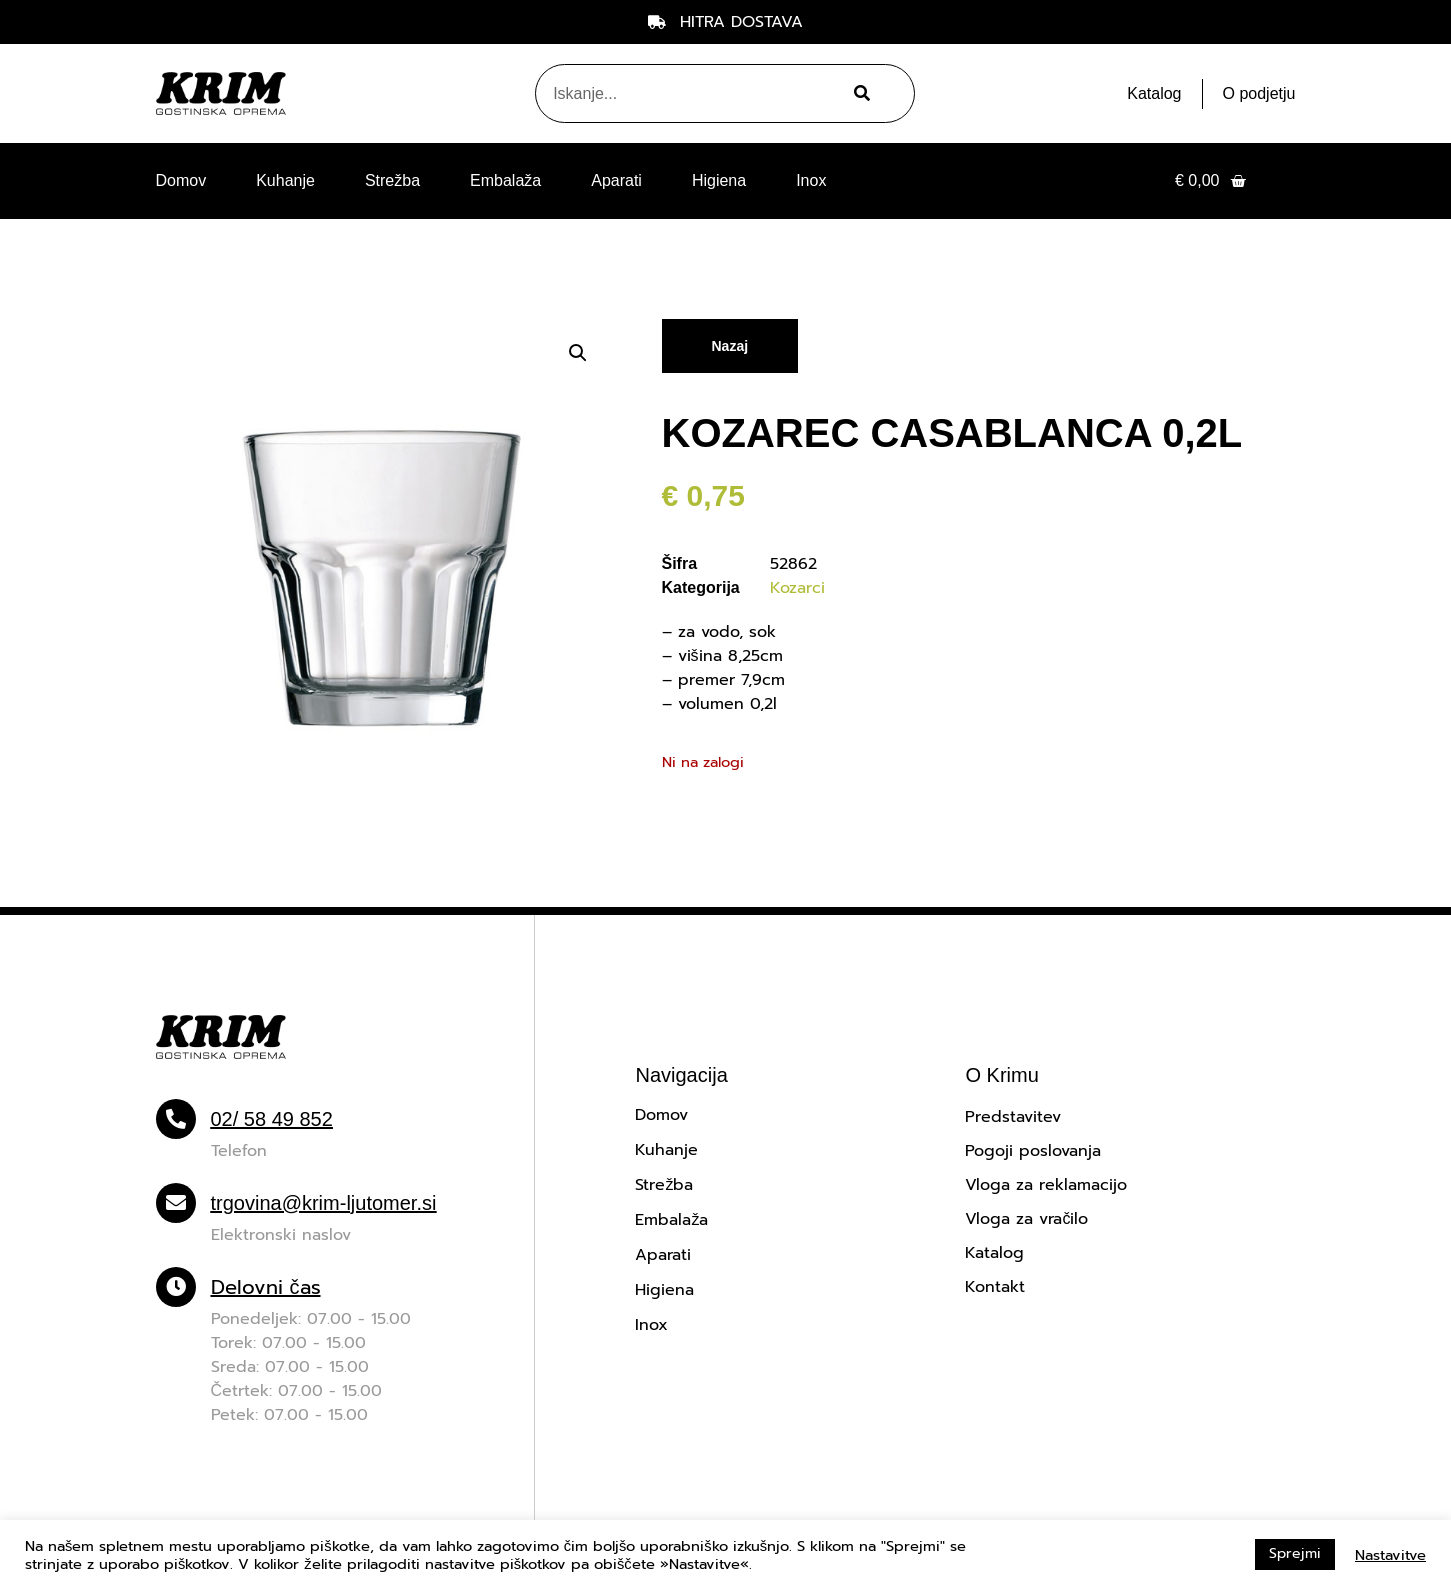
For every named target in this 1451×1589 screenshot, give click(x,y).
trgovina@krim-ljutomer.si (324, 1203)
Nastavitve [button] (1390, 1555)
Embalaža (505, 180)
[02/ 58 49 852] (176, 1119)
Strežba (392, 180)
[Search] (859, 93)
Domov (181, 180)
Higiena (719, 180)
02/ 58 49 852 (272, 1119)
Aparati (616, 180)
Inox (811, 180)
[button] (578, 353)
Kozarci (797, 588)
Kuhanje (285, 180)
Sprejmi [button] (1295, 1553)
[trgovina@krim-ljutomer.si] (176, 1203)
